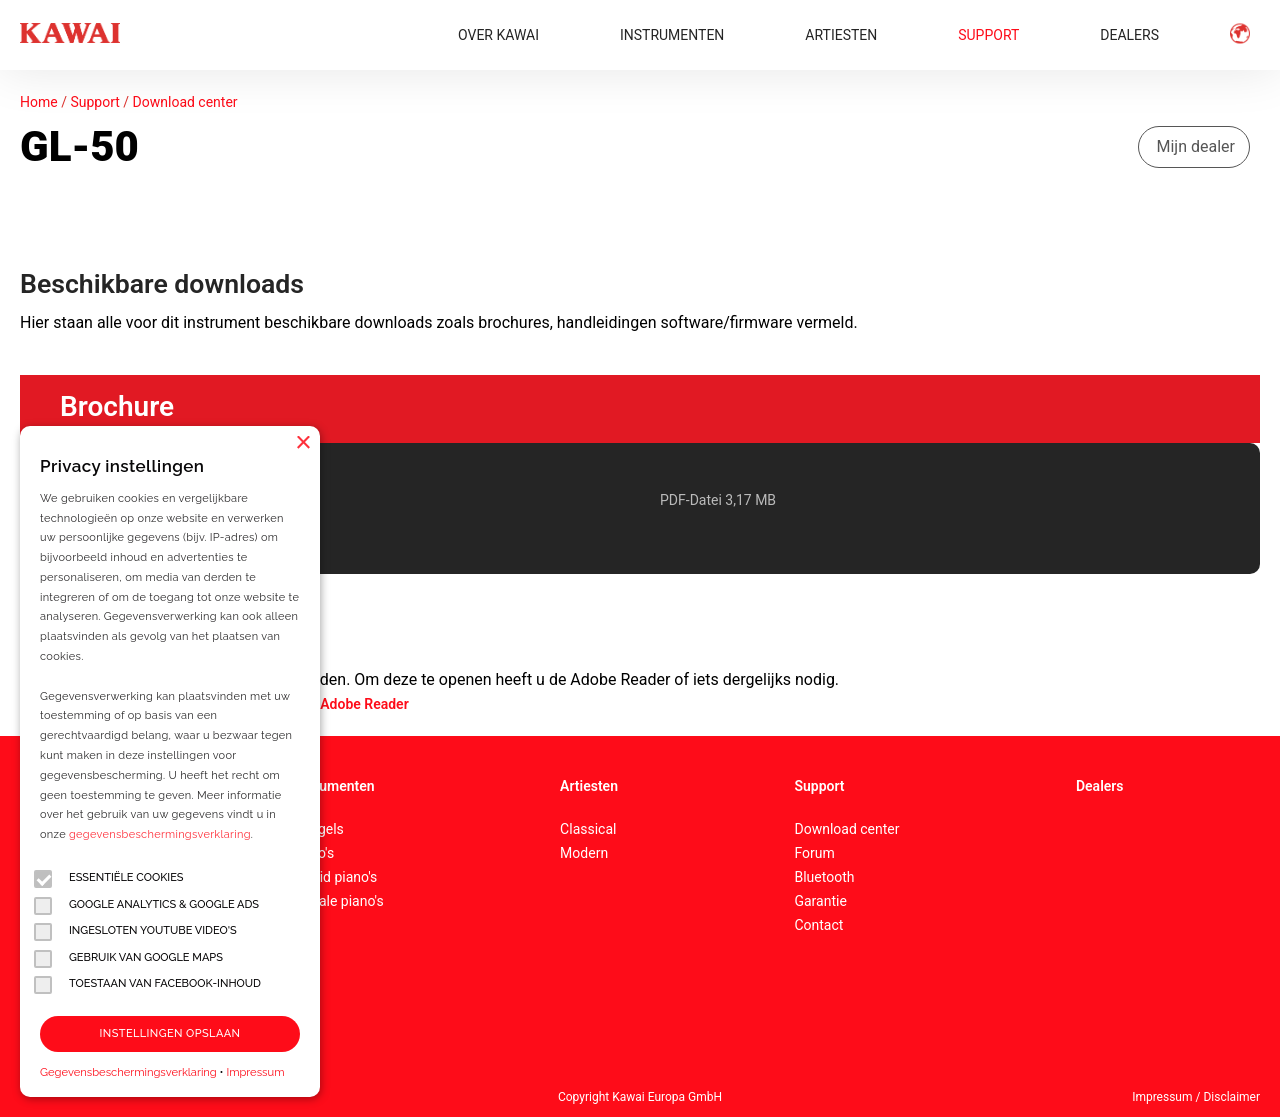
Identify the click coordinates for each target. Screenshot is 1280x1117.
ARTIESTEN (841, 35)
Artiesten (589, 786)
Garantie (820, 901)
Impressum (255, 1072)
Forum (814, 853)
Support (94, 102)
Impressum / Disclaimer (1196, 1097)
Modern (584, 853)
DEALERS (1129, 35)
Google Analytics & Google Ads (146, 905)
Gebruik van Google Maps (128, 958)
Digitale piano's (336, 901)
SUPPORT (988, 35)
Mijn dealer (1196, 146)
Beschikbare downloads (162, 284)
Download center (185, 102)
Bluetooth (824, 877)
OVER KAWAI (498, 35)
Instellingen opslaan (170, 1033)
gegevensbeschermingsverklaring (160, 834)
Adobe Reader (364, 704)
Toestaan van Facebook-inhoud (147, 984)
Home (39, 102)
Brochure (117, 406)
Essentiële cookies (109, 878)
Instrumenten (332, 786)
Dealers (1100, 786)
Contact (818, 925)
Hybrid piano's (333, 877)
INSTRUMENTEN (672, 35)
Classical (588, 829)
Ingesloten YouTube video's (135, 931)
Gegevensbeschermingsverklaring (128, 1072)
